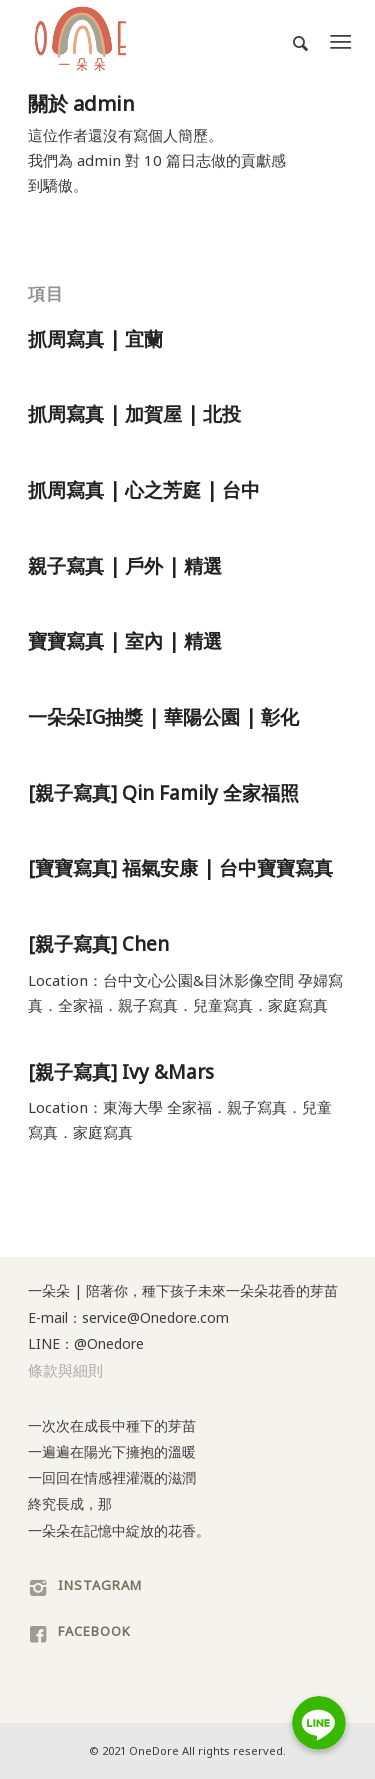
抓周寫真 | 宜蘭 (95, 339)
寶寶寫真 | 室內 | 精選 (125, 641)
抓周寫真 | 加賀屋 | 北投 (134, 414)
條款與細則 (65, 1370)
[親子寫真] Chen (98, 944)
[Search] (291, 41)
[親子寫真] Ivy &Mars (121, 1072)
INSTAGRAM (100, 1585)
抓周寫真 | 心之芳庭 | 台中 (144, 490)
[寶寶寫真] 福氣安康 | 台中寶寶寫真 (180, 868)
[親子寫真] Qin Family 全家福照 (163, 793)
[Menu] (340, 41)
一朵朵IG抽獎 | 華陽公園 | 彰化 (163, 717)
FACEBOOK (94, 1631)
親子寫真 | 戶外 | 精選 (125, 566)
